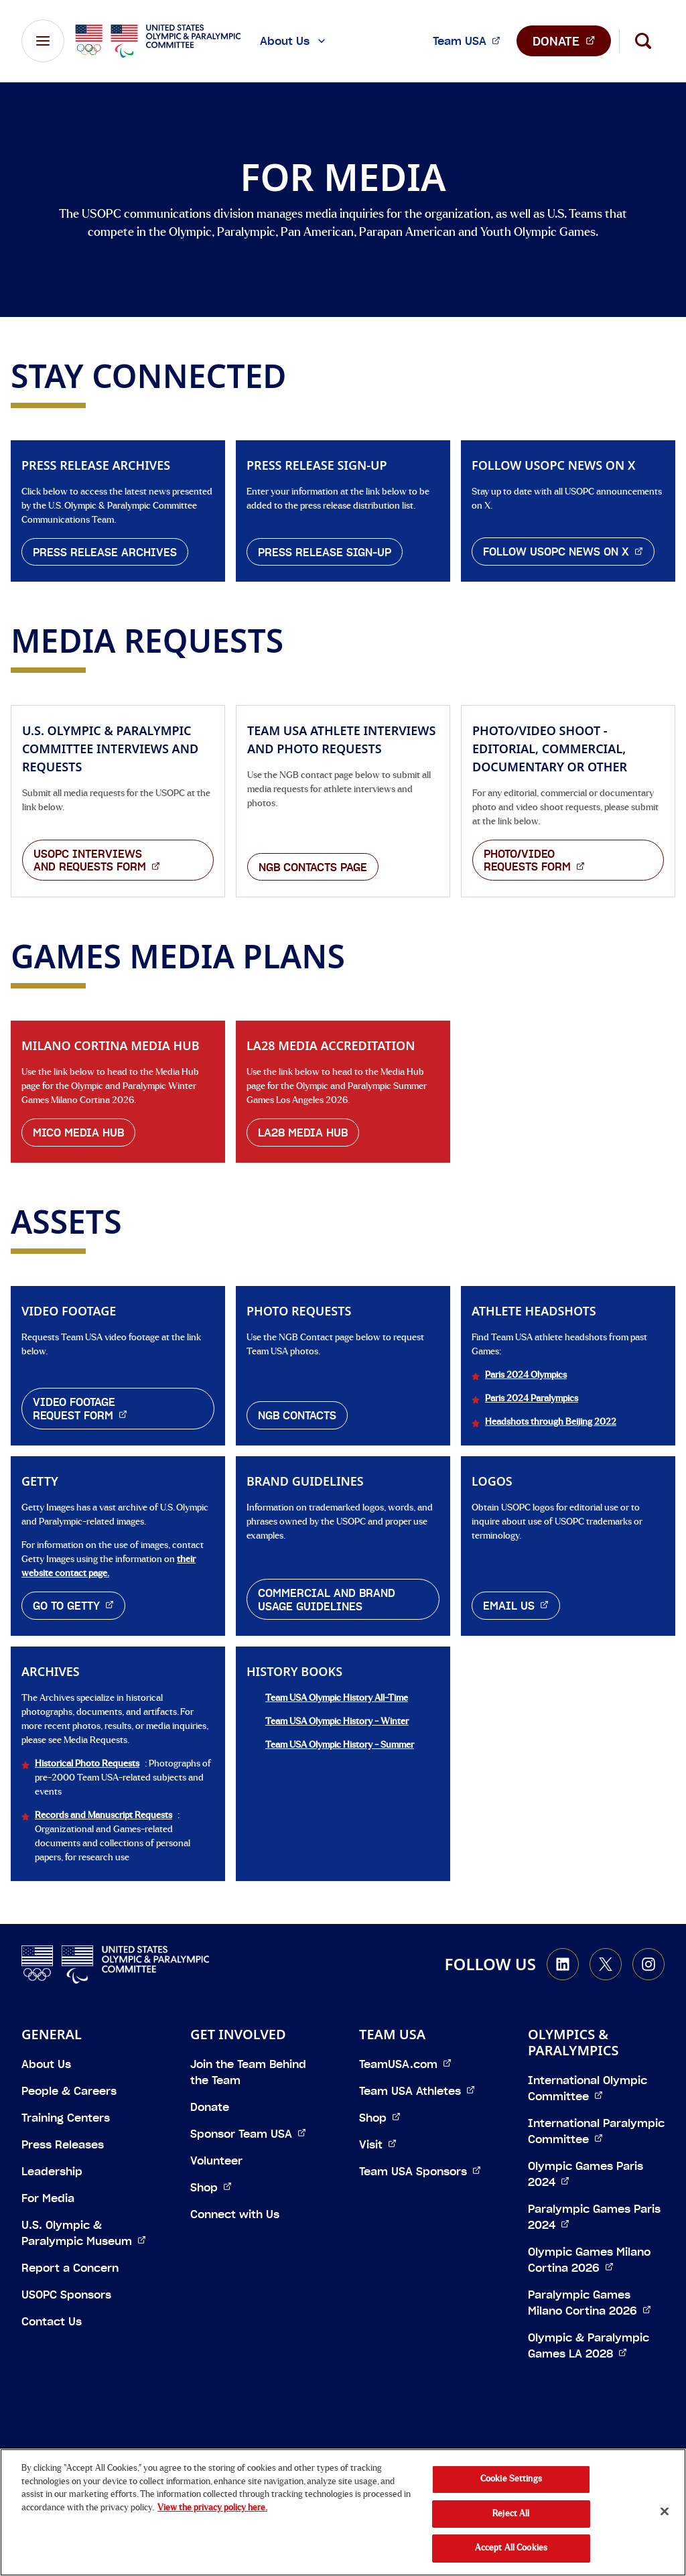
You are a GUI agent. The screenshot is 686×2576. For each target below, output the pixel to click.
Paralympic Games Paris (596, 2217)
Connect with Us (234, 2214)
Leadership (51, 2171)
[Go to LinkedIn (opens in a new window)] (563, 1964)
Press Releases (62, 2144)
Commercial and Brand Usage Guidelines (326, 1599)
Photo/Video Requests (574, 860)
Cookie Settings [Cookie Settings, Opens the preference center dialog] (511, 2479)
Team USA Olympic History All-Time (336, 1698)
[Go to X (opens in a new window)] (606, 1964)
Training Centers (65, 2118)
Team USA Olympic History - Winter (337, 1721)
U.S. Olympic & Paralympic (89, 2233)
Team (470, 40)
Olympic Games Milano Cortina (596, 2260)
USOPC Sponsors (66, 2295)
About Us (294, 40)
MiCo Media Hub (78, 1132)
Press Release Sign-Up (324, 551)
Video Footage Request (123, 1408)
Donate (209, 2107)
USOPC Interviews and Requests (123, 860)
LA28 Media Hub (303, 1132)
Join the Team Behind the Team (248, 2072)
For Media (47, 2198)
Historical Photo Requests (87, 1763)
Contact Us (51, 2321)
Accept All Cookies (511, 2548)
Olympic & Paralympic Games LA (596, 2345)
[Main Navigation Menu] (42, 40)
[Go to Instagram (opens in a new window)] (648, 1964)
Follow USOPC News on (569, 551)
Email (521, 1605)
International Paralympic (596, 2131)
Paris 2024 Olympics (526, 1375)
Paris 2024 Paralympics (531, 1398)
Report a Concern (70, 2268)
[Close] (664, 2511)
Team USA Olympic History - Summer (339, 1745)
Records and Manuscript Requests (103, 1815)
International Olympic (596, 2088)
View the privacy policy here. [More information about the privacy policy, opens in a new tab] (212, 2508)
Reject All (510, 2514)
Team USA (417, 2091)
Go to (79, 1605)
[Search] (643, 40)
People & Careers (69, 2091)
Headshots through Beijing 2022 (550, 1422)
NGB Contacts (297, 1415)
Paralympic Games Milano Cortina (596, 2303)
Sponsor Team (248, 2134)
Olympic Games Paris (596, 2174)
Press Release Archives (105, 551)
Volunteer (216, 2160)
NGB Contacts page (313, 866)
